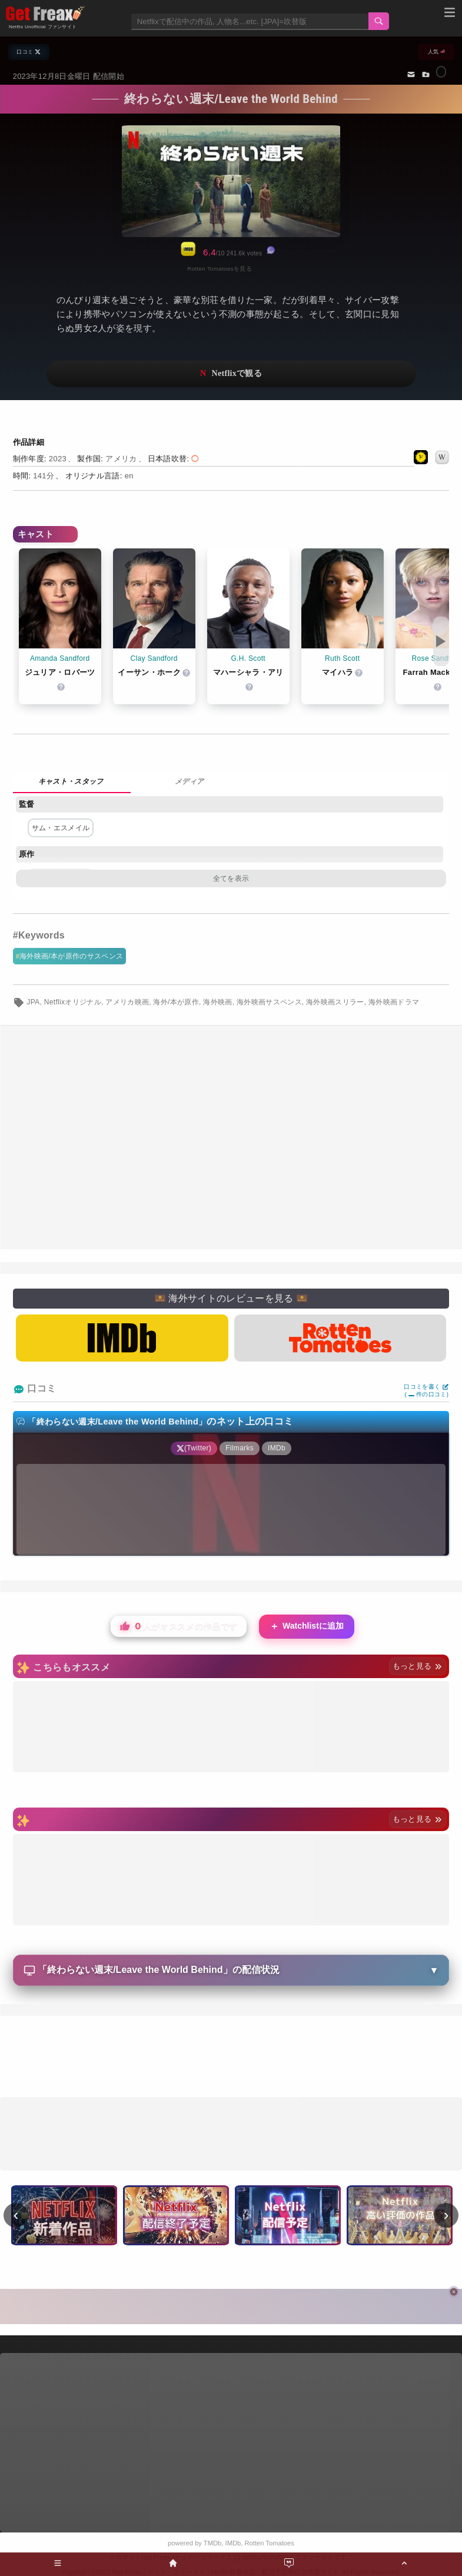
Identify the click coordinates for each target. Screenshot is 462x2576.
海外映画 (217, 1002)
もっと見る (418, 1666)
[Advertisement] (231, 1137)
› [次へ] (446, 2215)
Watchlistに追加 (307, 1626)
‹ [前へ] (16, 2215)
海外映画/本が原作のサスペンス (71, 956)
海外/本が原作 (176, 1002)
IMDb (233, 2543)
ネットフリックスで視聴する (231, 374)
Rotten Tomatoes (269, 2543)
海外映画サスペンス (269, 1002)
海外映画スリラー (335, 1002)
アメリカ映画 (127, 1002)
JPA (32, 1002)
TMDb (212, 2543)
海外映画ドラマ (393, 1002)
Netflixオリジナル (72, 1002)
